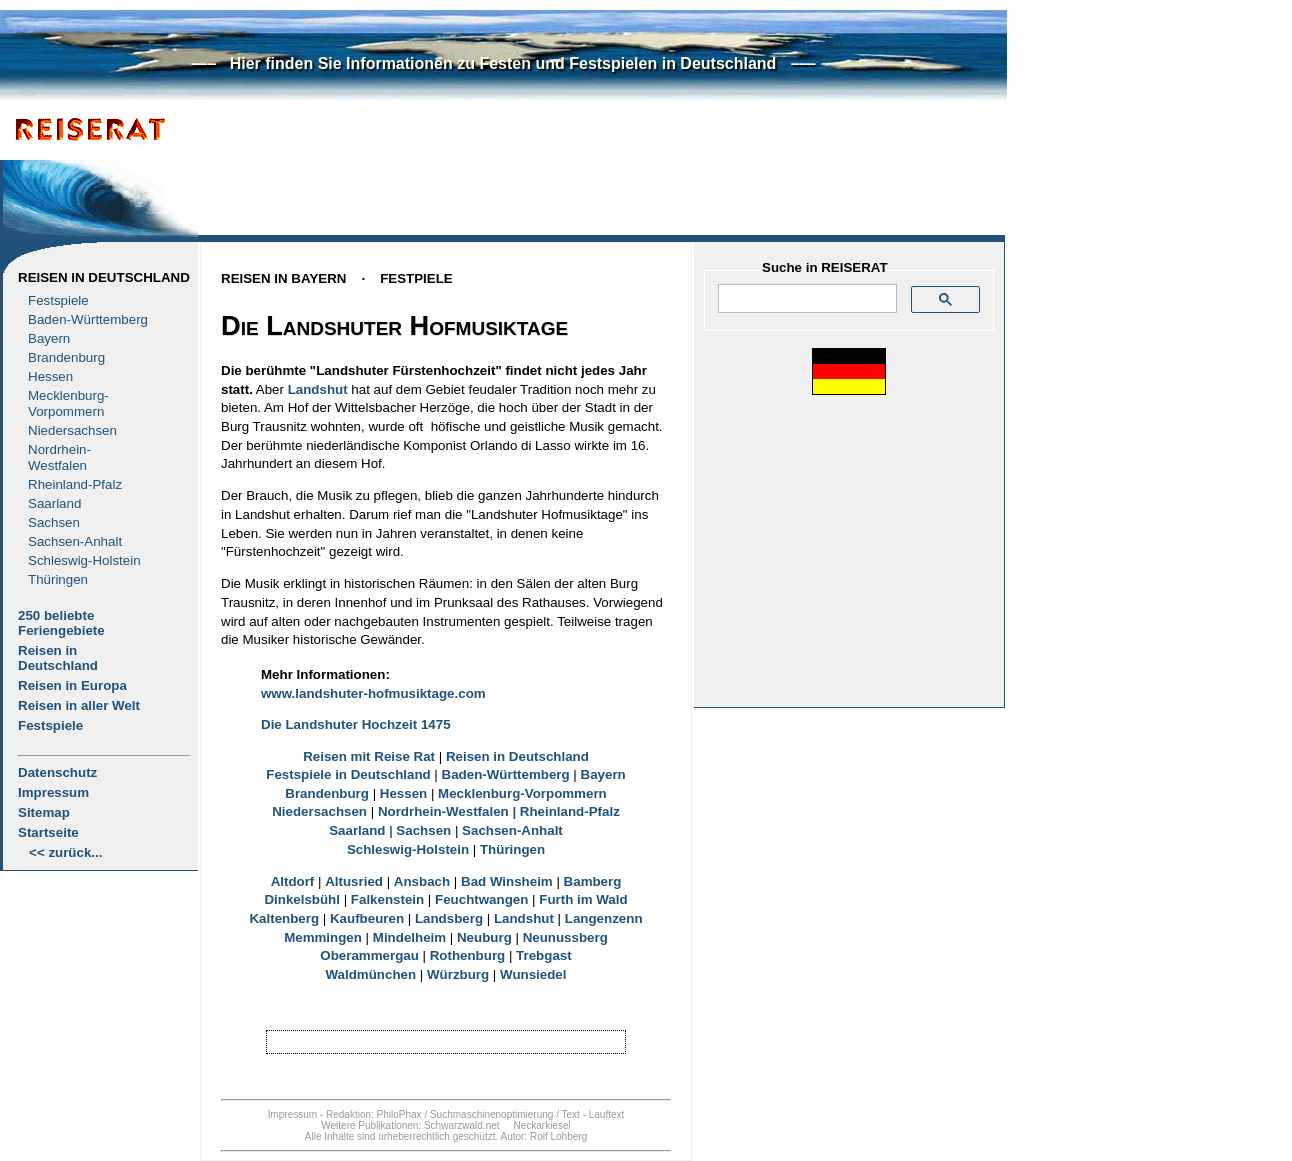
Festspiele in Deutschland (348, 774)
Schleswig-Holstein (84, 560)
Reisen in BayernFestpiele (337, 278)
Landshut (318, 389)
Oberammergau (369, 955)
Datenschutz (57, 772)
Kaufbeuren (367, 918)
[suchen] (805, 299)
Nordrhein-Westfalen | (449, 811)
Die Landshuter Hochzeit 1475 (356, 724)
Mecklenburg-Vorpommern (522, 793)
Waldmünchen (371, 974)
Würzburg (458, 974)
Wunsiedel (533, 974)
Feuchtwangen (481, 899)
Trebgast (544, 955)
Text (571, 1114)
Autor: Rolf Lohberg (543, 1136)
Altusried (354, 881)
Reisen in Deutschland (104, 277)
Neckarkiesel (541, 1125)
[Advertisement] (581, 177)
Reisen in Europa (72, 685)
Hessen (50, 376)
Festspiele (58, 300)
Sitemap (44, 812)
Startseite (48, 832)
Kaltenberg (284, 918)
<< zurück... (65, 852)
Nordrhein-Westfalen (59, 457)
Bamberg (593, 881)
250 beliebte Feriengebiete (61, 623)
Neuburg (484, 937)
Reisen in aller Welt (79, 705)
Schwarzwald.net (462, 1125)
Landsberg (449, 918)
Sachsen (54, 522)
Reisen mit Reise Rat (369, 756)
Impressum (53, 792)
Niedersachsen (72, 430)
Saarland (54, 503)
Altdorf (293, 881)
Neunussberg (565, 937)
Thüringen (58, 579)
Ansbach (422, 881)
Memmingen (323, 937)
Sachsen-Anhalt (75, 541)
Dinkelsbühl (302, 899)
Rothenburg (468, 955)
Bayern (49, 338)
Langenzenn (604, 918)
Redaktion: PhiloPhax (374, 1114)
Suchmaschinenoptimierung (491, 1114)
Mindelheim (409, 937)
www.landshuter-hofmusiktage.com (373, 693)
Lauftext (607, 1114)
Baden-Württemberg (88, 319)
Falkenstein (387, 899)
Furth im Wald (583, 899)
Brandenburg (66, 357)
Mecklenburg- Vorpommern (68, 403)
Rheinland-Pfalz (75, 484)
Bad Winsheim (507, 881)
